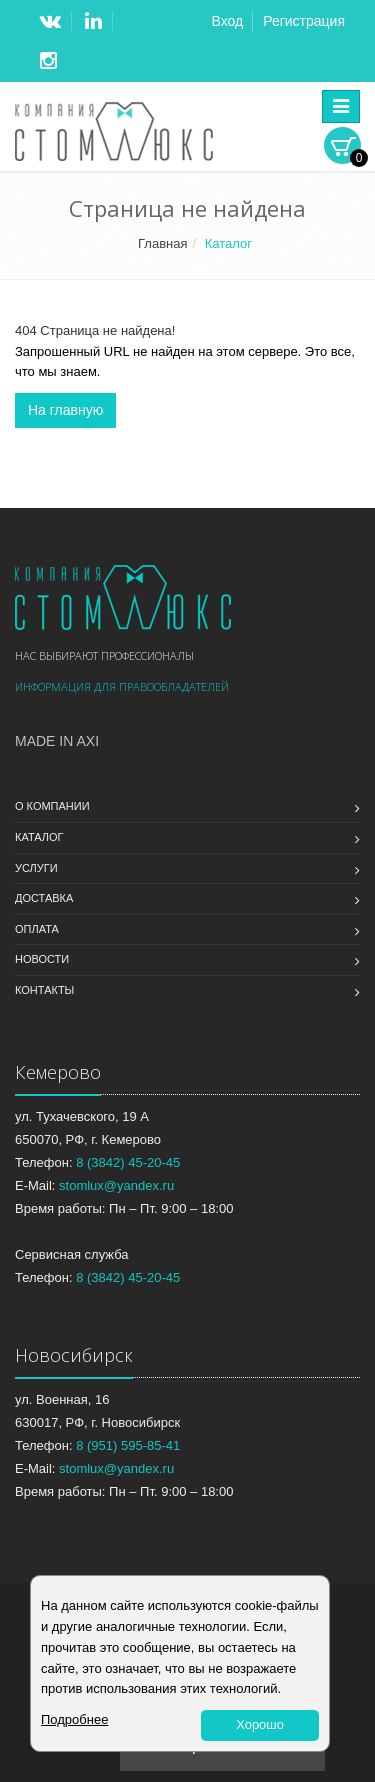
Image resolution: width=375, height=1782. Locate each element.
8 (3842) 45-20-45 (128, 1162)
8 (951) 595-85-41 (128, 1445)
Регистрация (304, 21)
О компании (52, 806)
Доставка (44, 898)
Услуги (36, 868)
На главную (65, 410)
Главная (162, 243)
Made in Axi (57, 741)
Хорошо (260, 1724)
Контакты (44, 990)
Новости (42, 959)
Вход (227, 21)
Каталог (39, 837)
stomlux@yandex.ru (116, 1185)
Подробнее (74, 1719)
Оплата (37, 929)
